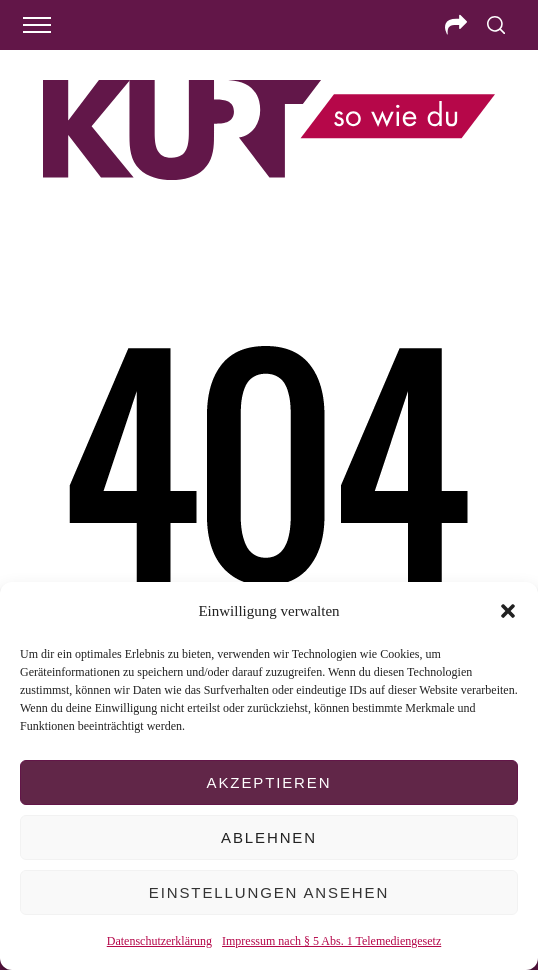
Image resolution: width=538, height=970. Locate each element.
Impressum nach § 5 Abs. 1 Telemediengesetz (331, 941)
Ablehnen (269, 837)
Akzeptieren (269, 782)
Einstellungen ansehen (269, 892)
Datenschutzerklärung (159, 941)
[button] (508, 611)
